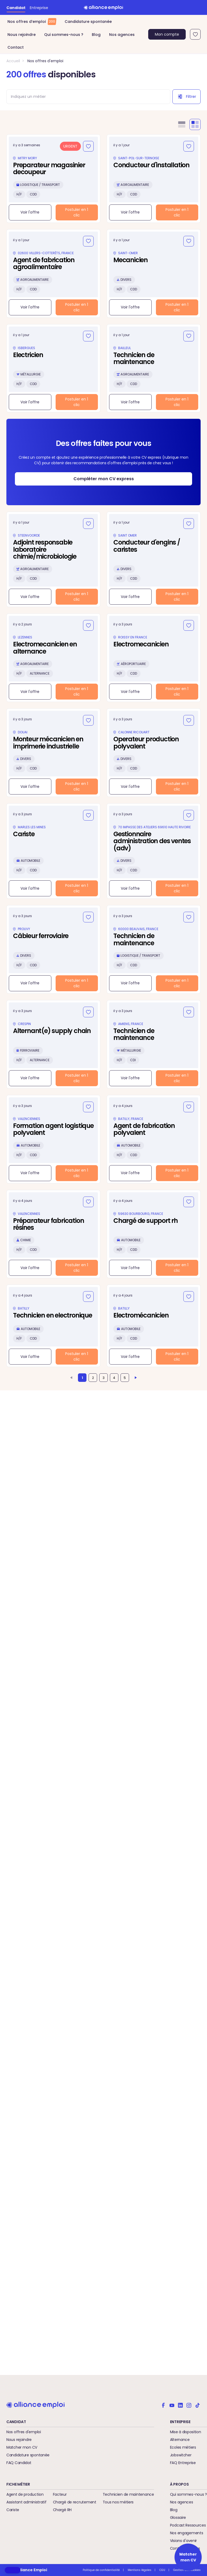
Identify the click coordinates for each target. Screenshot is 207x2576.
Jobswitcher (181, 2455)
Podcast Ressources (188, 2525)
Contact (15, 47)
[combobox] (86, 97)
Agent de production (25, 2494)
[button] (12, 2570)
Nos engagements (186, 2533)
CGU (162, 2570)
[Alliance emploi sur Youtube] (172, 2404)
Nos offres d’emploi (31, 21)
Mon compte (167, 34)
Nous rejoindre (21, 34)
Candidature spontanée (88, 21)
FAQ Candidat (18, 2462)
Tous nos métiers (118, 2502)
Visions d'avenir (183, 2540)
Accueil (13, 61)
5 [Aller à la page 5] (125, 1377)
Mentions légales (139, 2570)
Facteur (60, 2494)
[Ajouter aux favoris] (88, 146)
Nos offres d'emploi (45, 61)
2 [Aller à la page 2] (93, 1377)
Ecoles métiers (183, 2447)
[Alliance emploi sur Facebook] (163, 2404)
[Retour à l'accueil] (103, 7)
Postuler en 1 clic (76, 212)
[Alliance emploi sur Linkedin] (180, 2404)
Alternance (180, 2439)
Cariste (12, 2509)
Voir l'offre (29, 212)
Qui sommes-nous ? (63, 34)
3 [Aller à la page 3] (104, 1377)
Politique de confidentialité (101, 2570)
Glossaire (178, 2517)
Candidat (16, 7)
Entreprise (39, 7)
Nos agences (122, 34)
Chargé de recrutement (74, 2502)
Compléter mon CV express (103, 479)
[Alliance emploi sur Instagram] (189, 2404)
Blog (96, 34)
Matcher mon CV (21, 2447)
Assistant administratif (26, 2502)
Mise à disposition (185, 2432)
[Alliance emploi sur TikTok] (197, 2404)
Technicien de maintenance (128, 2494)
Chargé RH (62, 2509)
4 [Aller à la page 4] (114, 1377)
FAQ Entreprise (183, 2462)
